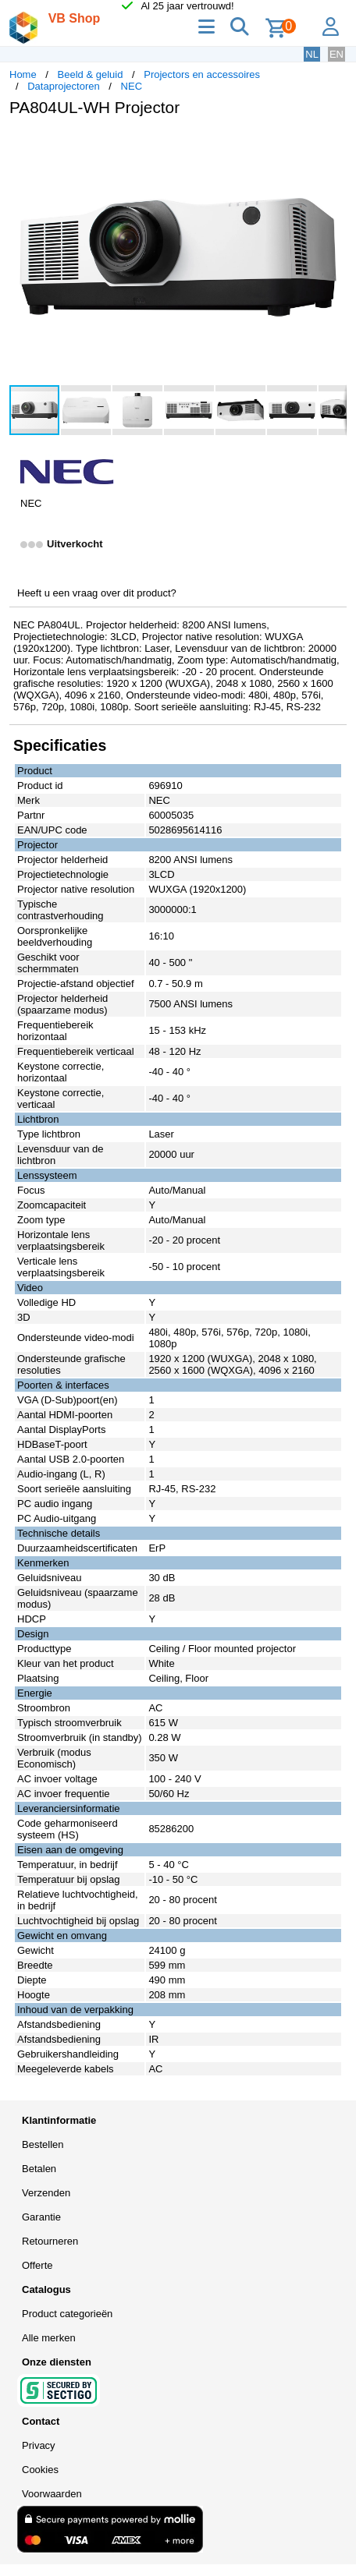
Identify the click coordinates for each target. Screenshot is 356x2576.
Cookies (40, 2469)
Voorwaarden (52, 2494)
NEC (131, 86)
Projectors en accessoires (202, 74)
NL (312, 54)
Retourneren (50, 2241)
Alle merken (49, 2338)
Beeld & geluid (90, 74)
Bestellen (42, 2144)
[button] (332, 145)
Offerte (37, 2265)
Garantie (41, 2217)
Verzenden (46, 2193)
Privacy (38, 2445)
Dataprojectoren (63, 86)
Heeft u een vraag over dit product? (96, 593)
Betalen (39, 2168)
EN (336, 54)
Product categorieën (67, 2313)
